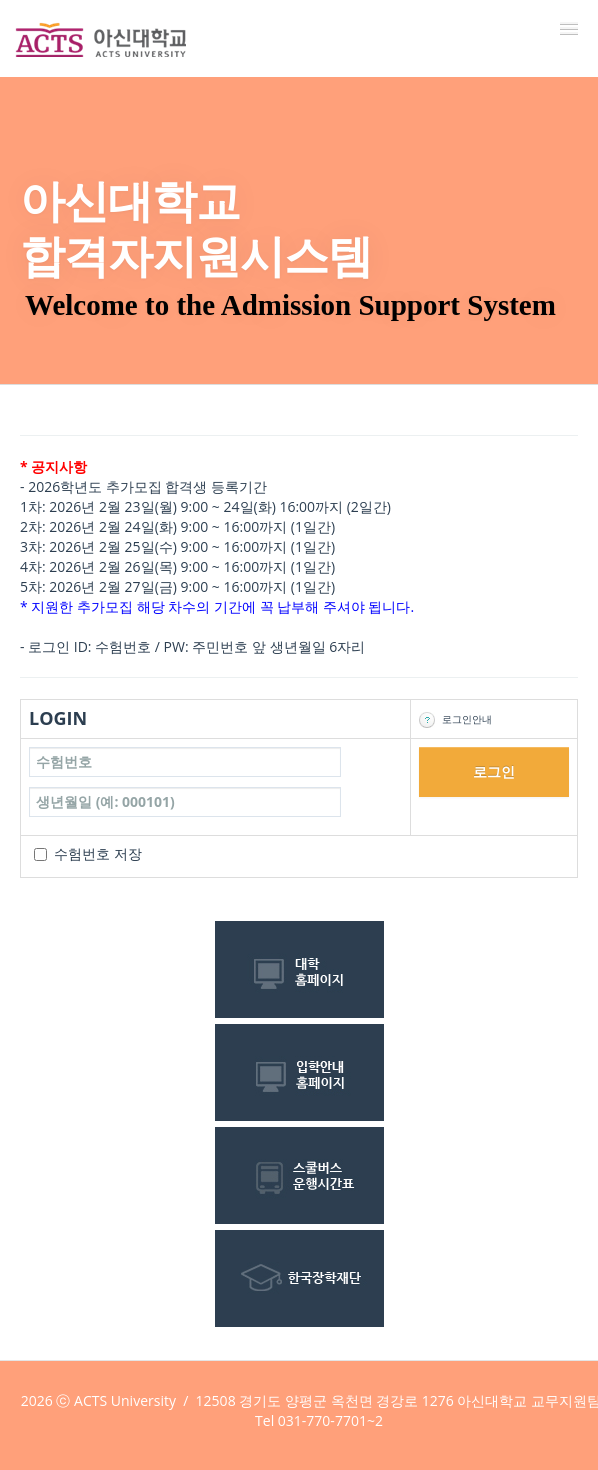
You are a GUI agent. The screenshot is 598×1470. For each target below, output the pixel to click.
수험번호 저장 (98, 853)
